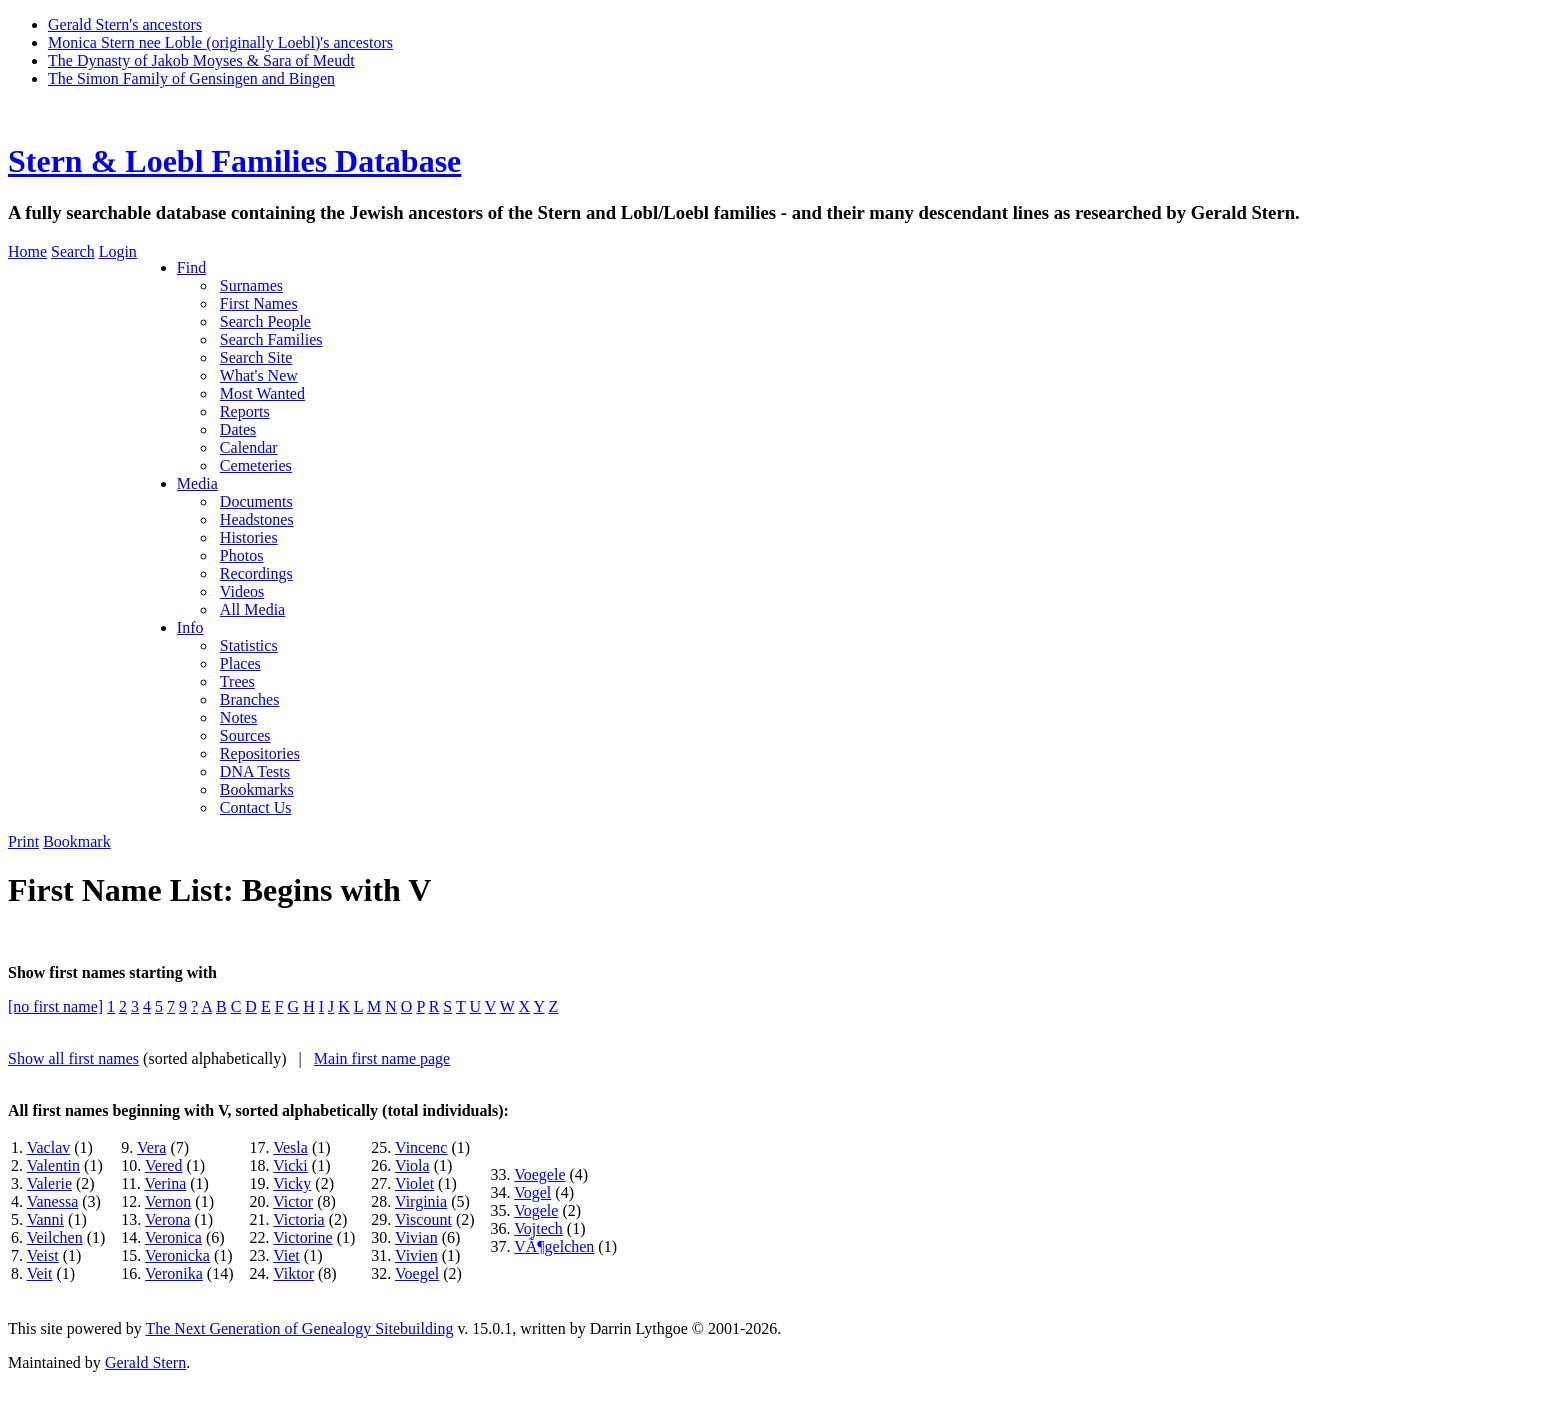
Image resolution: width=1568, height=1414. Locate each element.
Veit (40, 1273)
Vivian (416, 1237)
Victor (293, 1201)
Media (197, 483)
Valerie (49, 1183)
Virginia (421, 1201)
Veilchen (55, 1237)
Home (27, 251)
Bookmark (77, 841)
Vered (163, 1165)
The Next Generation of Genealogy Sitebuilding (299, 1328)
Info (190, 627)
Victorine (302, 1237)
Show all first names (73, 1058)
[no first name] (55, 1006)
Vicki (290, 1165)
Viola (412, 1165)
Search (73, 251)
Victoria (298, 1219)
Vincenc (421, 1147)
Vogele (536, 1210)
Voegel (417, 1273)
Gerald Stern (145, 1362)
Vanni (45, 1219)
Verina (165, 1183)
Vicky (292, 1183)
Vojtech (538, 1228)
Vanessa (53, 1201)
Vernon (168, 1201)
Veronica (173, 1237)
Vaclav (49, 1147)
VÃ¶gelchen (554, 1246)
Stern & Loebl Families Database (234, 161)
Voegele (539, 1174)
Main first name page (382, 1058)
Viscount (423, 1219)
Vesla (290, 1147)
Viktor (293, 1273)
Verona (167, 1219)
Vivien (416, 1255)
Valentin (53, 1165)
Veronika (174, 1273)
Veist (43, 1255)
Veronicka (177, 1255)
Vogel (532, 1192)
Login (118, 251)
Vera (151, 1147)
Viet (286, 1255)
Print (23, 841)
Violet (414, 1183)
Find (191, 267)
